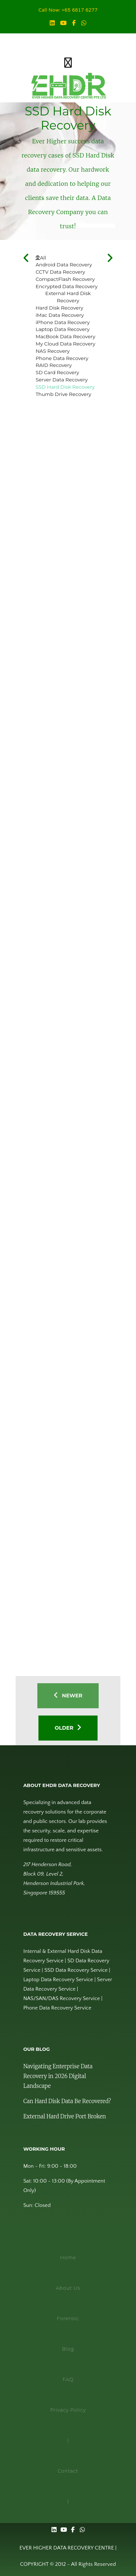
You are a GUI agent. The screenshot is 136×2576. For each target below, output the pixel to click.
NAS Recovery (53, 351)
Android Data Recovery (64, 264)
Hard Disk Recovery (59, 308)
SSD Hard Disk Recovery (65, 387)
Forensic (68, 2318)
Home (68, 2257)
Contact (68, 2471)
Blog (68, 2349)
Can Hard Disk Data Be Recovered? (67, 2101)
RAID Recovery (54, 365)
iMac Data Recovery (60, 315)
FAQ (67, 2379)
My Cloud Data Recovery (65, 344)
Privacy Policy (68, 2410)
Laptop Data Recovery (63, 329)
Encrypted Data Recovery (67, 286)
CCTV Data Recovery (60, 272)
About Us (68, 2288)
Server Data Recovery (62, 380)
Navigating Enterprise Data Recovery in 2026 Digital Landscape (57, 2076)
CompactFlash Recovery (65, 279)
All (41, 258)
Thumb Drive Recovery (63, 394)
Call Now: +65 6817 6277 (68, 10)
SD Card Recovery (57, 372)
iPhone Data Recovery (63, 322)
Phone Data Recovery (62, 358)
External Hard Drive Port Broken (64, 2116)
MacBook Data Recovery (65, 336)
